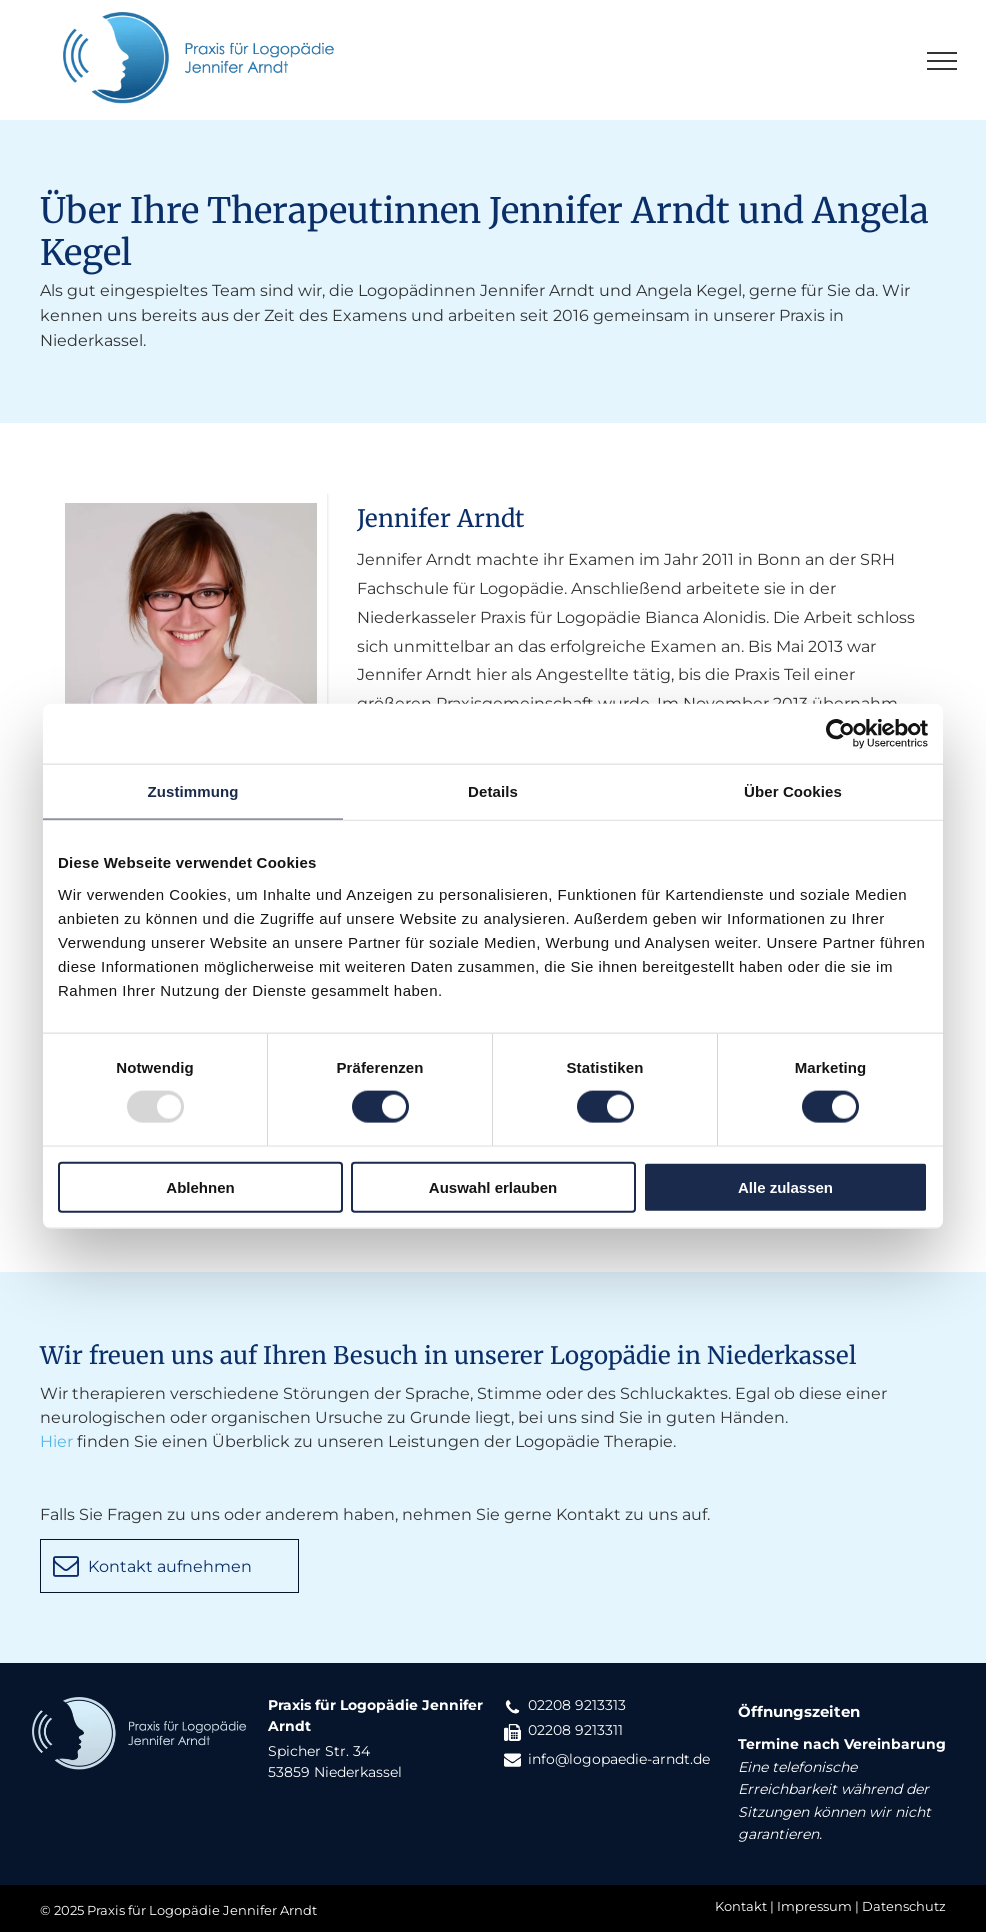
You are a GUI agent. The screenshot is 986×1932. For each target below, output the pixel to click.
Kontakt (741, 1906)
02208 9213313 (577, 1705)
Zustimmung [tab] (193, 791)
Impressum (814, 1906)
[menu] (942, 61)
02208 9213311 (575, 1730)
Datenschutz (904, 1906)
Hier (56, 1441)
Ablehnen (200, 1186)
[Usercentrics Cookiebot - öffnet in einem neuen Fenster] (840, 734)
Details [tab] (493, 791)
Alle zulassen (785, 1186)
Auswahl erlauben (493, 1186)
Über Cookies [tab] (793, 791)
